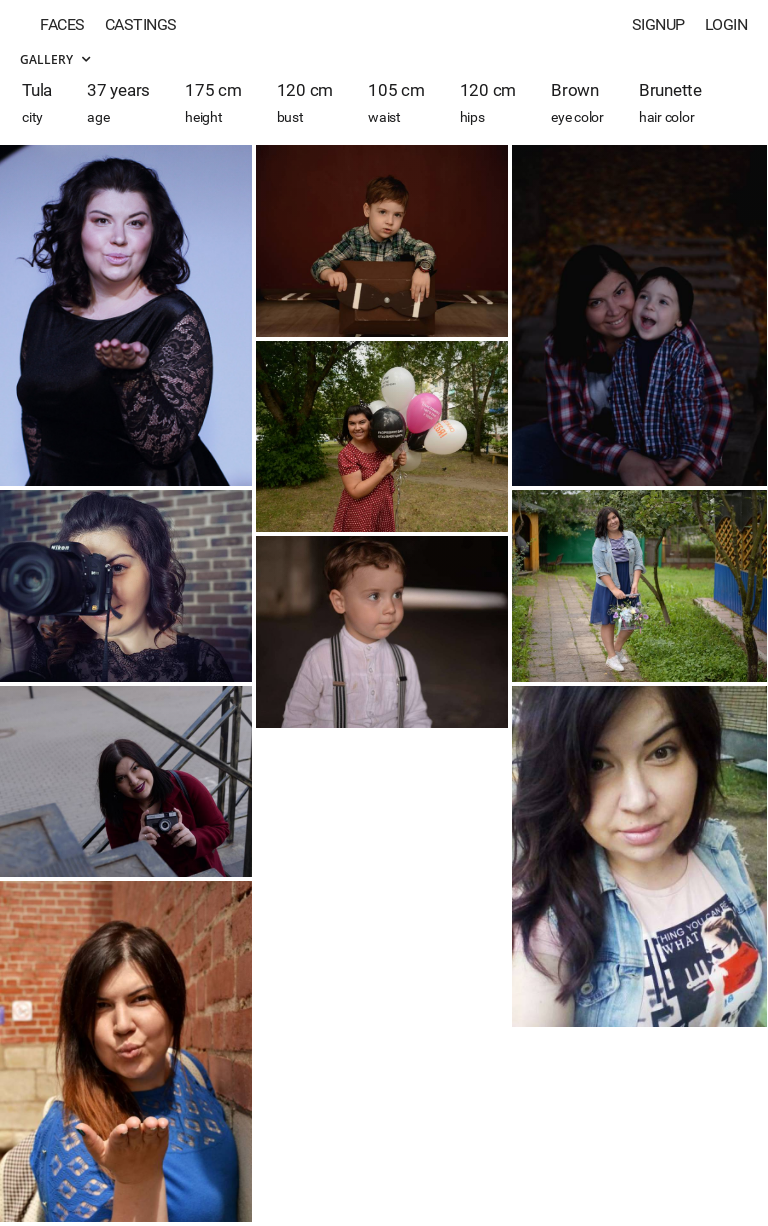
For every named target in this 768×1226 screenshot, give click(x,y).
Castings (141, 24)
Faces (62, 24)
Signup (658, 24)
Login (726, 24)
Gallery (55, 59)
